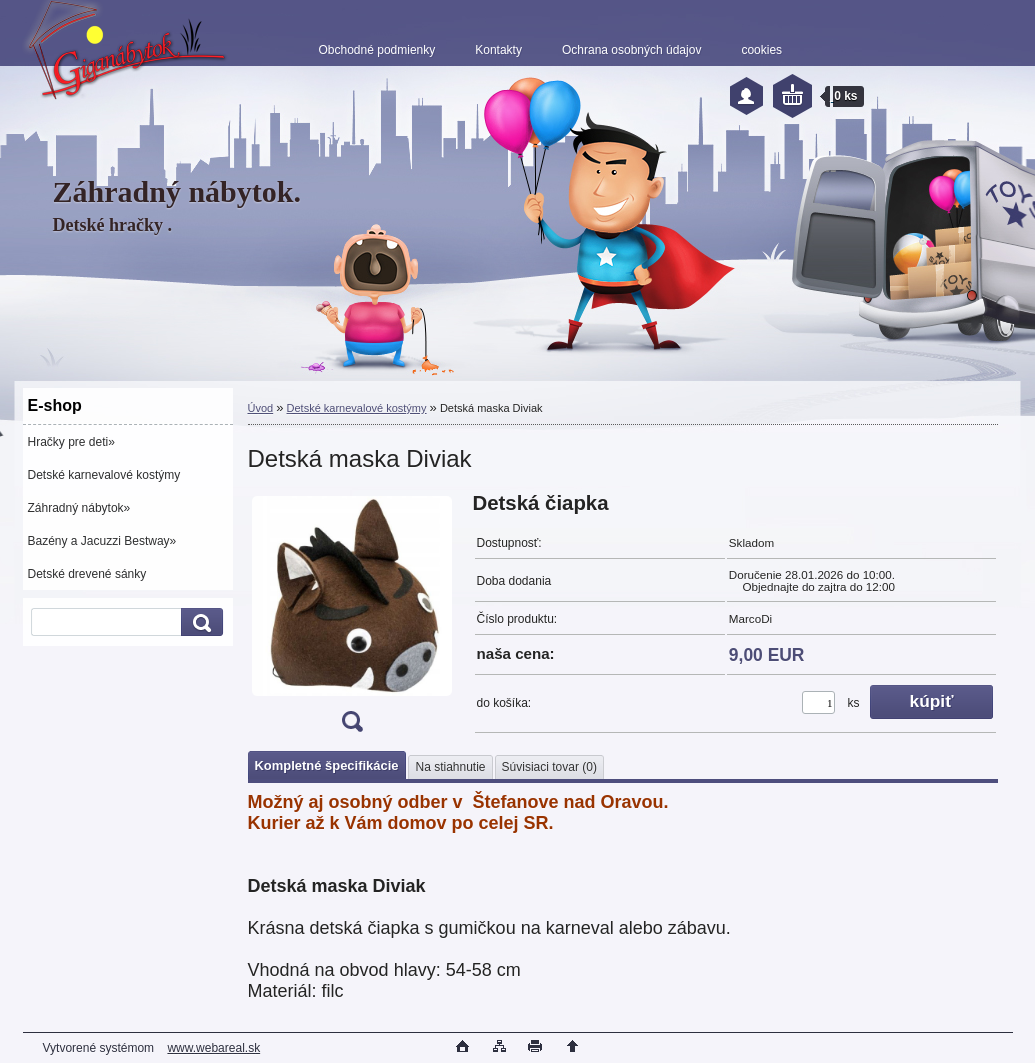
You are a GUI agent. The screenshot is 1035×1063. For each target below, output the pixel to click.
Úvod (261, 408)
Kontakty (498, 50)
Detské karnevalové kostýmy (104, 475)
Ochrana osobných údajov (631, 50)
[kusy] (818, 702)
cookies (761, 50)
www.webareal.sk (213, 1048)
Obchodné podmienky (377, 50)
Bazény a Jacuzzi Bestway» (102, 541)
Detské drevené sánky (87, 574)
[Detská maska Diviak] (352, 618)
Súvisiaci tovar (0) (549, 767)
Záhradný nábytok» (79, 508)
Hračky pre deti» (71, 442)
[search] (199, 622)
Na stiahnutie (450, 767)
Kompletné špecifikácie (327, 765)
